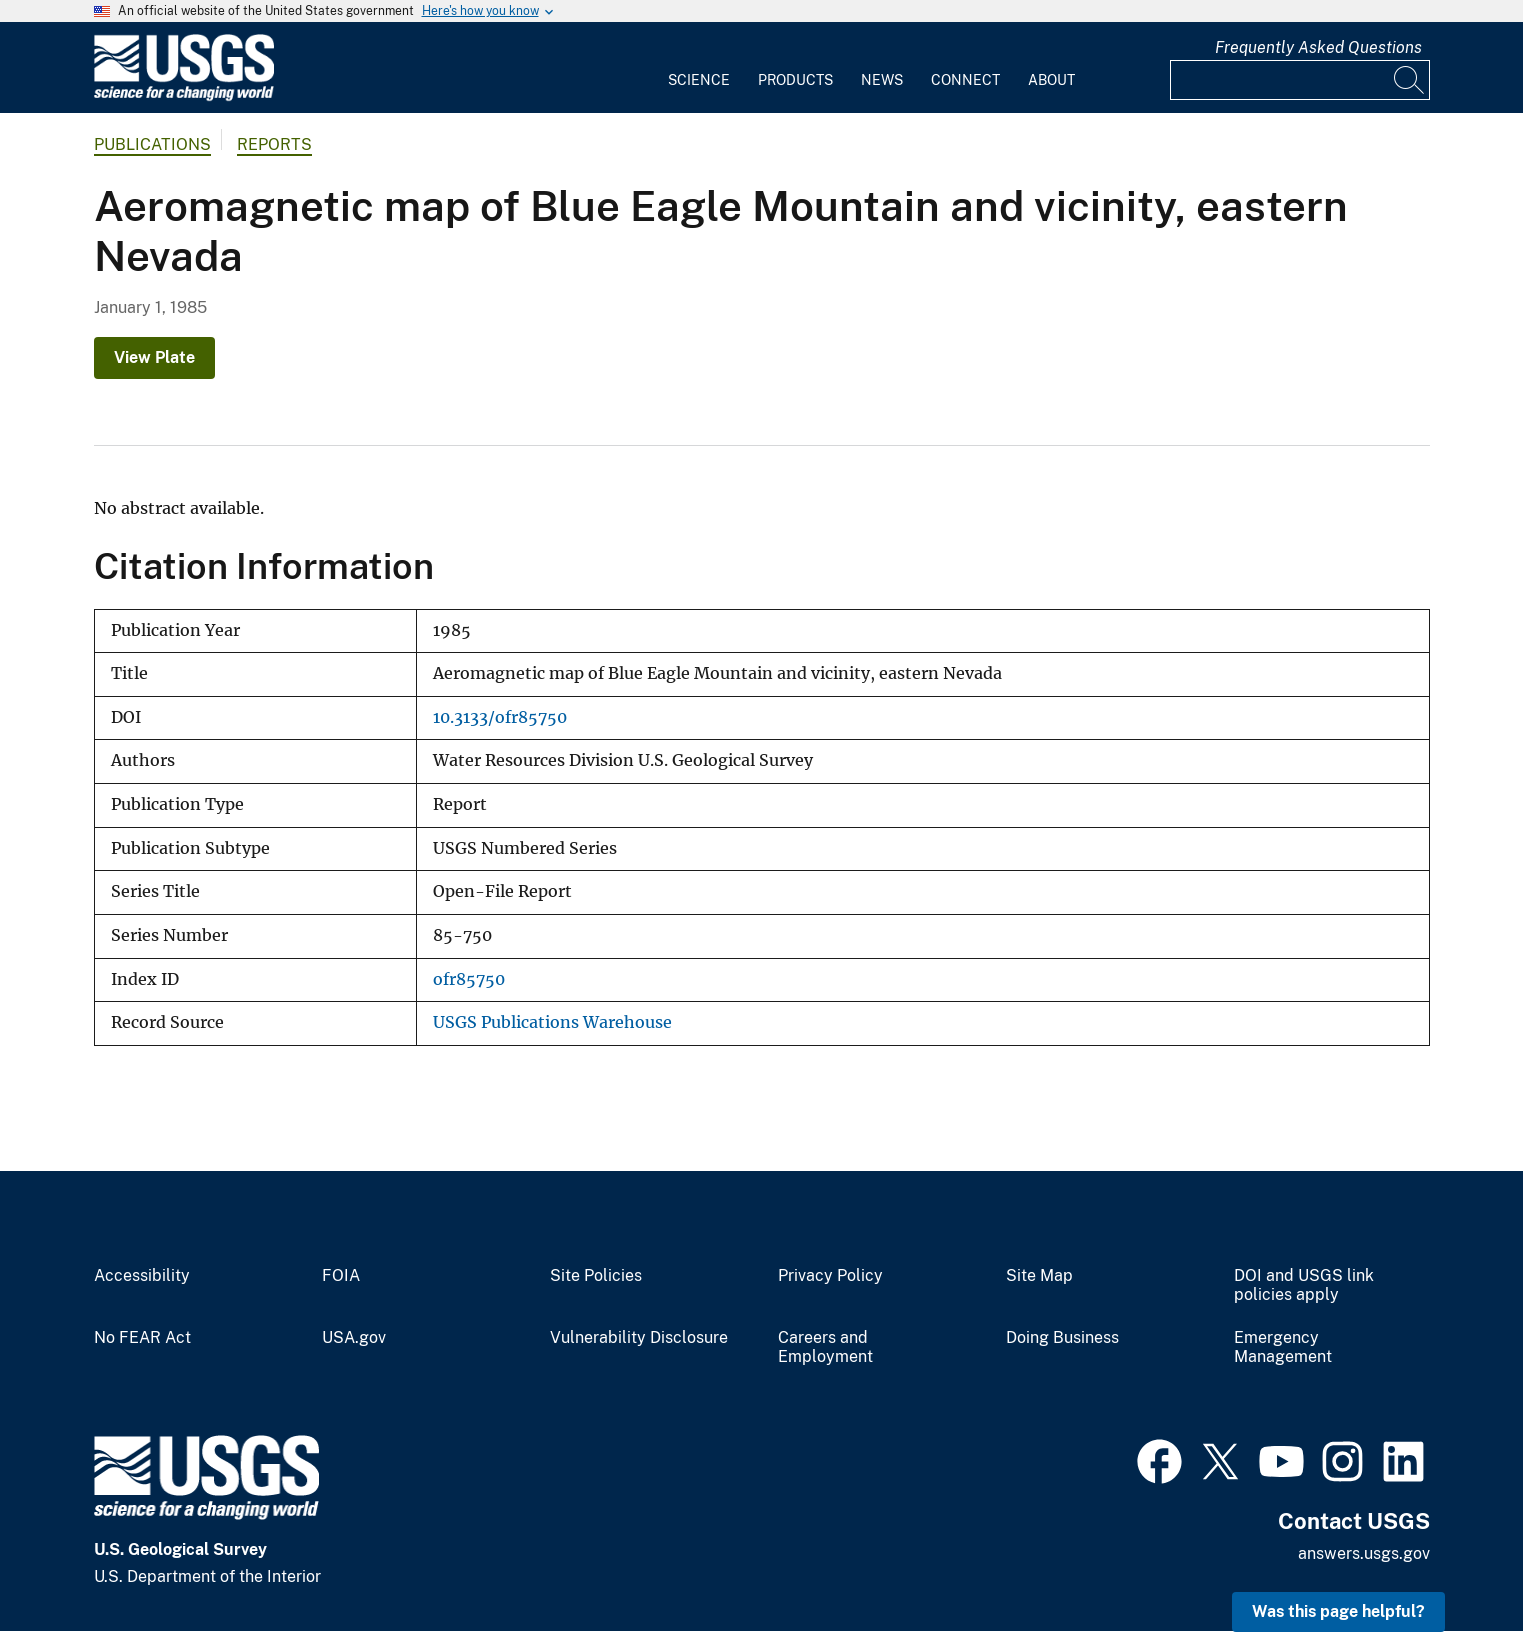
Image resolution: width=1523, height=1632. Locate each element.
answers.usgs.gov (1364, 1553)
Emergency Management (1283, 1347)
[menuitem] (699, 68)
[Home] (184, 96)
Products (795, 80)
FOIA (341, 1276)
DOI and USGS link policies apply (1304, 1285)
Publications (152, 144)
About (1051, 80)
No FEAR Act (142, 1338)
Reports (274, 144)
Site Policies (596, 1276)
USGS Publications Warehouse (552, 1022)
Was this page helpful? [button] (1338, 1611)
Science (699, 80)
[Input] (1300, 80)
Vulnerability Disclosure (639, 1338)
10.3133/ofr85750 (500, 717)
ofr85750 (469, 979)
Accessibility (142, 1276)
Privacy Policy (830, 1276)
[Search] (1410, 80)
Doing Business (1062, 1338)
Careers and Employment (825, 1347)
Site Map (1039, 1276)
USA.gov (354, 1338)
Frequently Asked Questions (1318, 47)
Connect (965, 80)
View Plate (154, 357)
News (882, 80)
